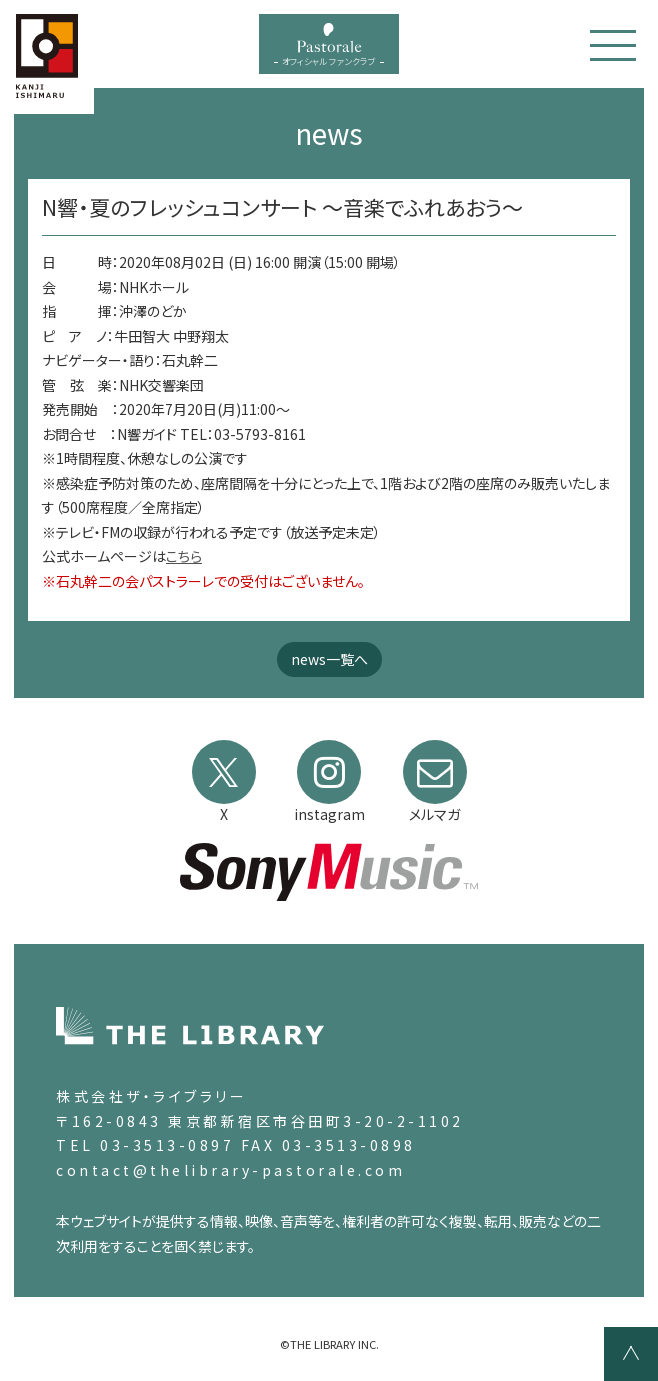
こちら (184, 556)
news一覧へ (329, 659)
